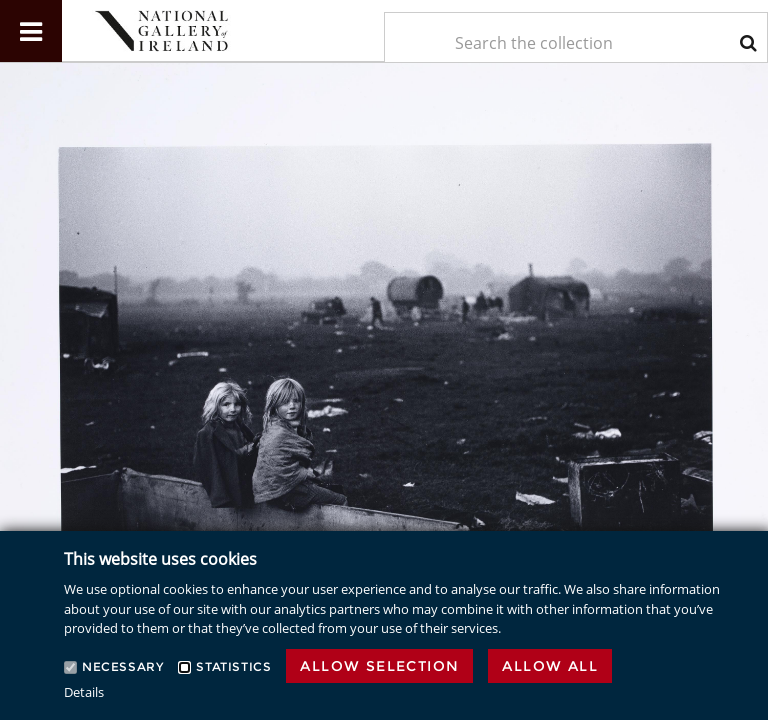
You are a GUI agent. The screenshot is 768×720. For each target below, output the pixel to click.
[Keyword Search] (576, 43)
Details (84, 692)
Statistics (233, 666)
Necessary (122, 666)
